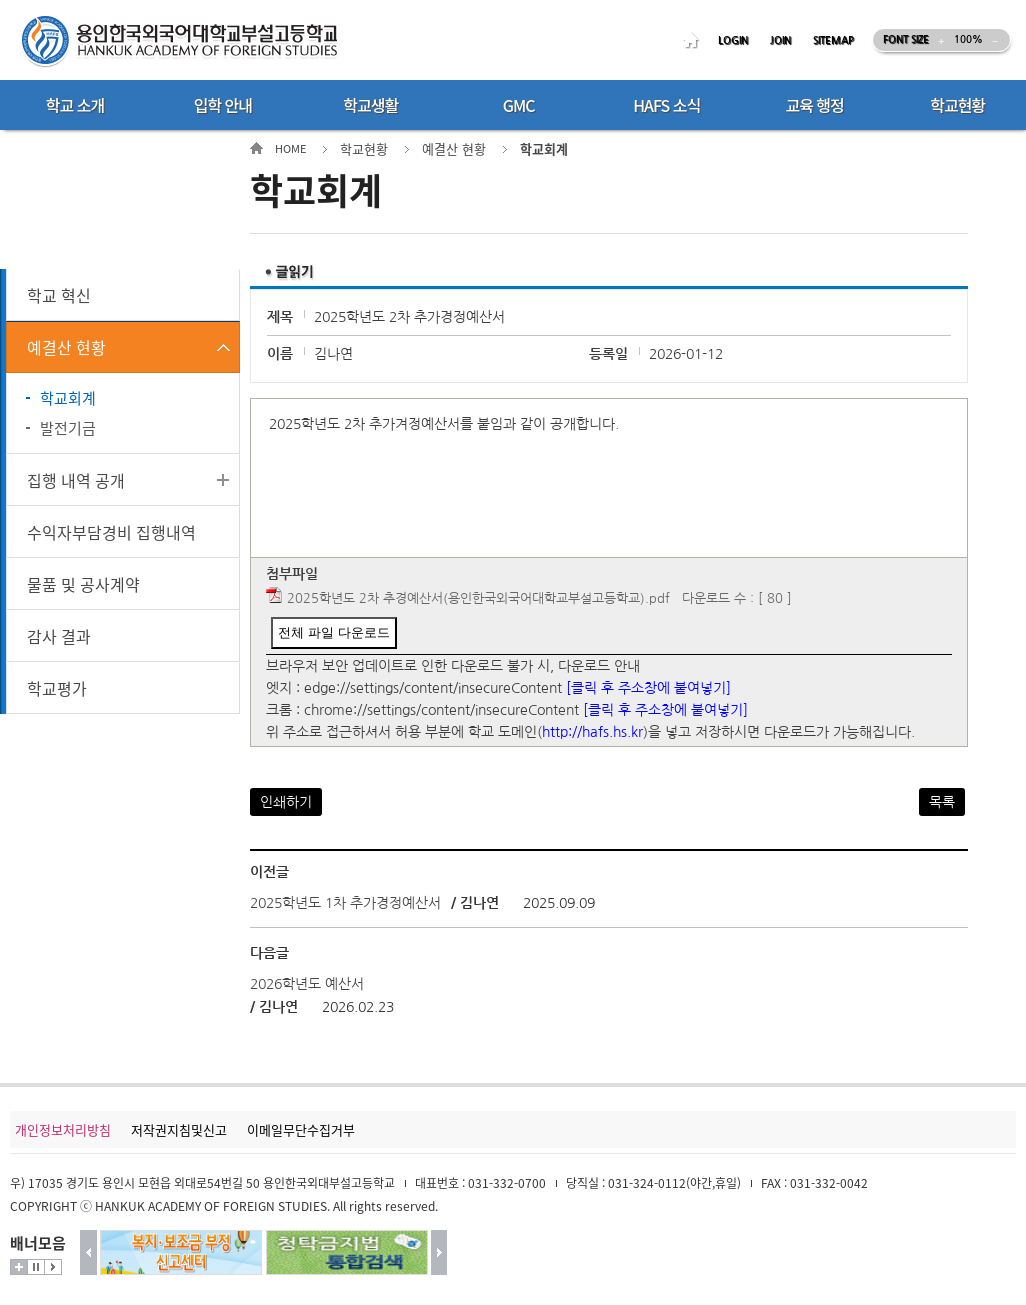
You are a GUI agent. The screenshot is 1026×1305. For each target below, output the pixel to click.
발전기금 (68, 428)
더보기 (19, 1267)
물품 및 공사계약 (83, 584)
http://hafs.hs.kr (592, 732)
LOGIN (733, 40)
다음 (439, 1252)
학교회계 (68, 398)
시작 (53, 1267)
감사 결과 (59, 636)
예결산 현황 (66, 347)
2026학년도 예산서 (307, 984)
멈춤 (36, 1267)
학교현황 (364, 148)
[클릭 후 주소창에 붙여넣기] (648, 688)
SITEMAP (833, 40)
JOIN (780, 40)
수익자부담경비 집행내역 (111, 532)
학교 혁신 (59, 295)
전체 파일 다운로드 (333, 632)
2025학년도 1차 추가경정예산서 (345, 903)
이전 (88, 1252)
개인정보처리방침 (63, 1129)
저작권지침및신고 (179, 1129)
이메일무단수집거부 (301, 1129)
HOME (694, 40)
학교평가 (57, 688)
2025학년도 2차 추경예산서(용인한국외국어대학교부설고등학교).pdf (478, 598)
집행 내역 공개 (76, 480)
